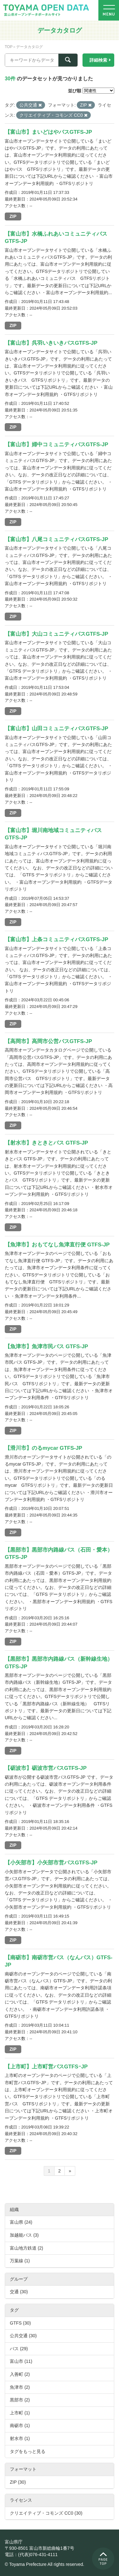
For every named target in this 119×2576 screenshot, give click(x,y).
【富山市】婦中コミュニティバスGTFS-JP (56, 445)
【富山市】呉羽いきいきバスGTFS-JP (51, 343)
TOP (8, 47)
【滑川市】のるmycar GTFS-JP (43, 1448)
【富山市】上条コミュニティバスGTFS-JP (56, 939)
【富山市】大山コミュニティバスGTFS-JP (56, 634)
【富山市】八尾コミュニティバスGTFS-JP (56, 539)
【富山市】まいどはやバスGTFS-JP (48, 132)
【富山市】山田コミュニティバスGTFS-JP (56, 729)
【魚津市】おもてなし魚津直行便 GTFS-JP (57, 1245)
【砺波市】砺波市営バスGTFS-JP (46, 1768)
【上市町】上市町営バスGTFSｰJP (46, 2067)
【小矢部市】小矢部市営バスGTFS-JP (51, 1863)
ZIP (13, 216)
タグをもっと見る (27, 2451)
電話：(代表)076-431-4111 (31, 2554)
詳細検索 (98, 60)
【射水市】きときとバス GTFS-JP (46, 1143)
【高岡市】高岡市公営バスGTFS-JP (48, 1041)
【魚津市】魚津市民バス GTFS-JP (46, 1347)
